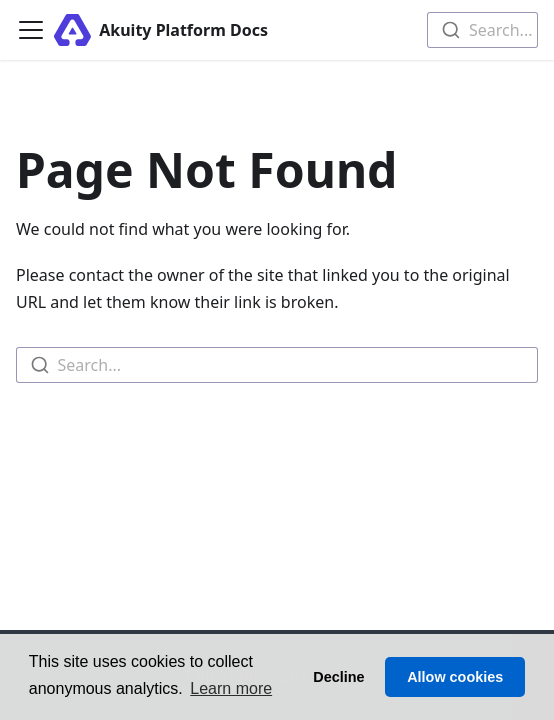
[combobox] (482, 30)
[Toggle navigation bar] (31, 30)
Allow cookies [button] (455, 677)
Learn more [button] (231, 688)
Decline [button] (338, 677)
